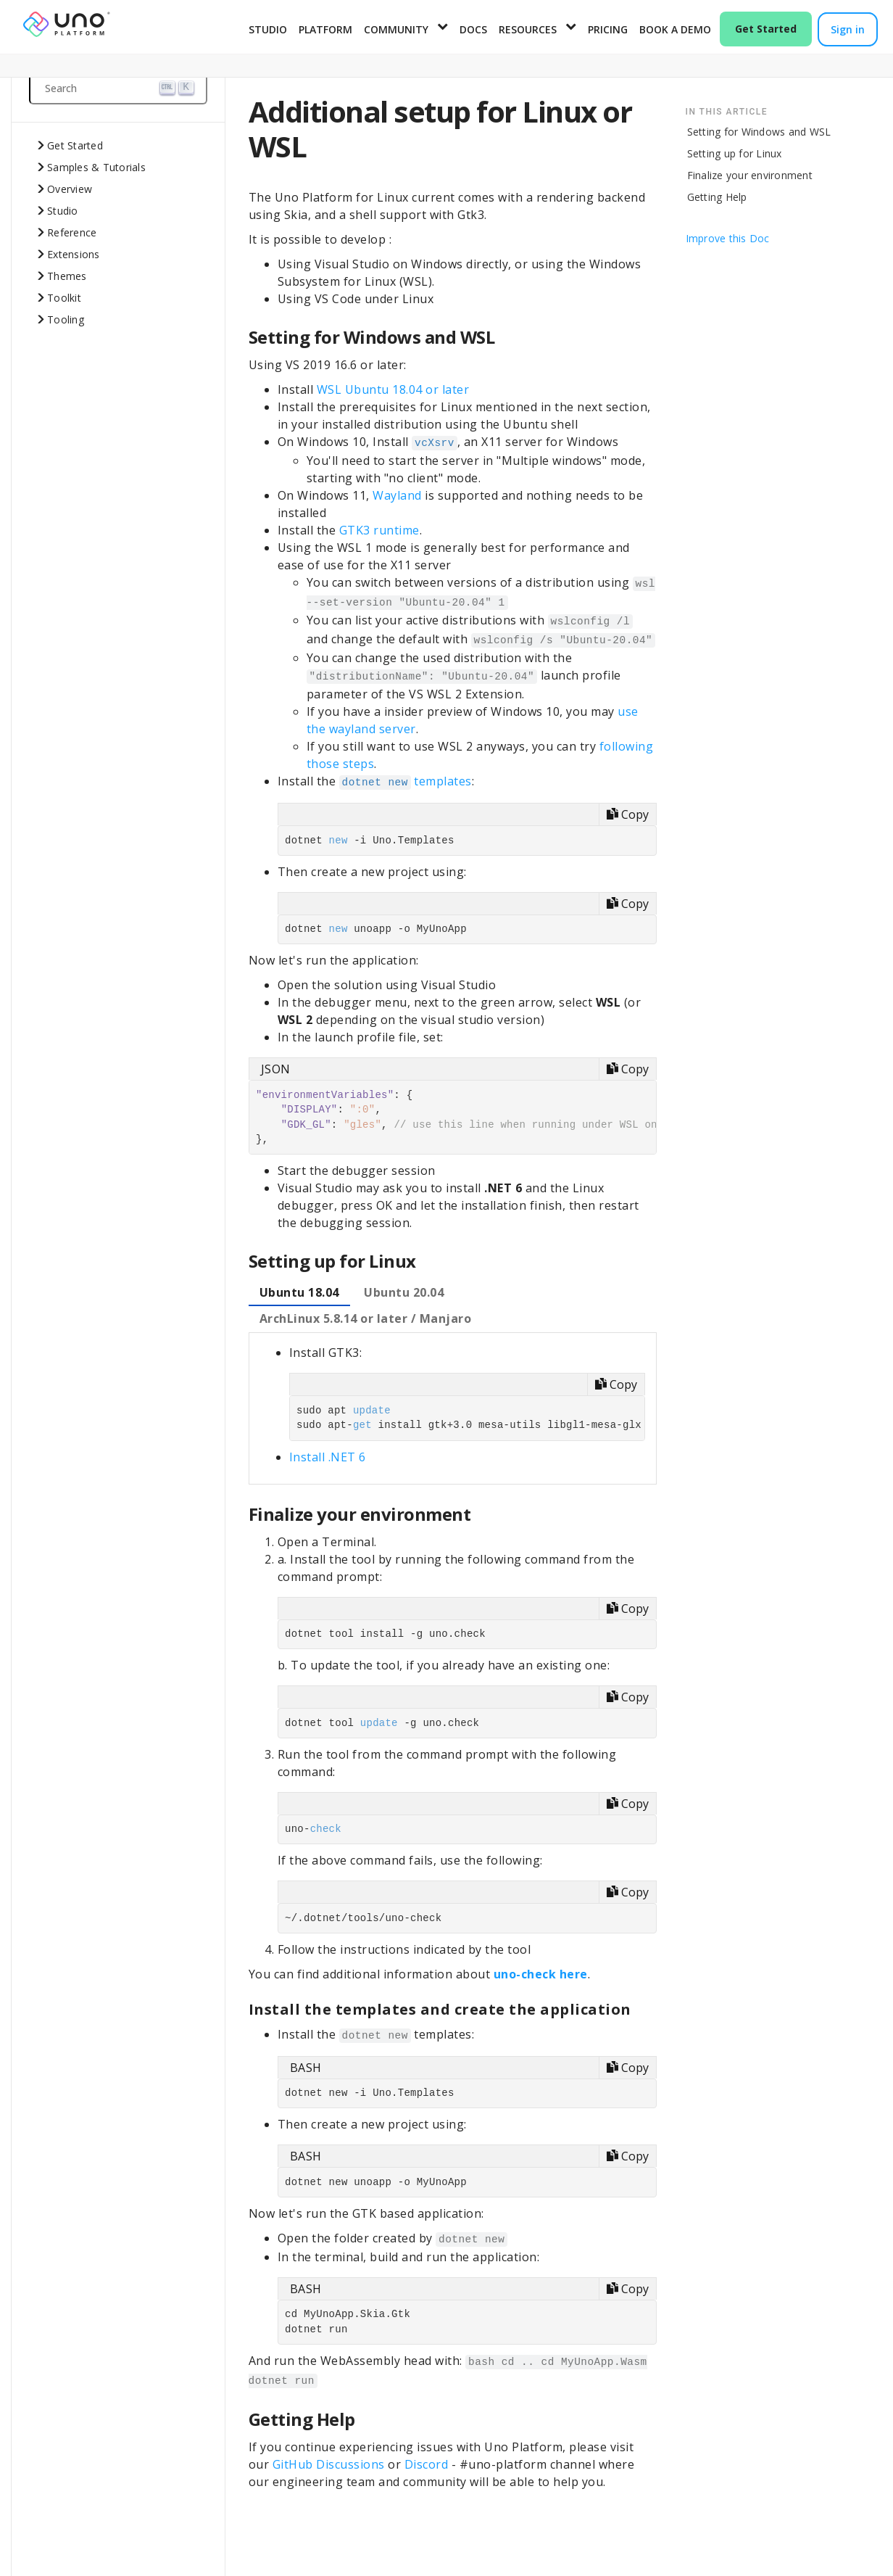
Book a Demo (675, 29)
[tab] (299, 1293)
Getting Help (717, 197)
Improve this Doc (728, 238)
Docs (473, 29)
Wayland (397, 495)
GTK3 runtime (379, 530)
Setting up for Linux (734, 153)
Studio (268, 29)
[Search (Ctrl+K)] (118, 88)
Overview (69, 189)
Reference (71, 232)
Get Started (766, 29)
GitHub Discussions (329, 2464)
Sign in (848, 29)
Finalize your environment (750, 175)
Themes (67, 276)
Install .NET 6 (327, 1457)
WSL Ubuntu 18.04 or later (393, 389)
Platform (325, 29)
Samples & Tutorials (96, 167)
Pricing (608, 29)
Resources (528, 29)
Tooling (65, 319)
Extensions (73, 254)
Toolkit (64, 298)
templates (405, 781)
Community (396, 29)
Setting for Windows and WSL (759, 132)
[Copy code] (627, 814)
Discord (426, 2464)
